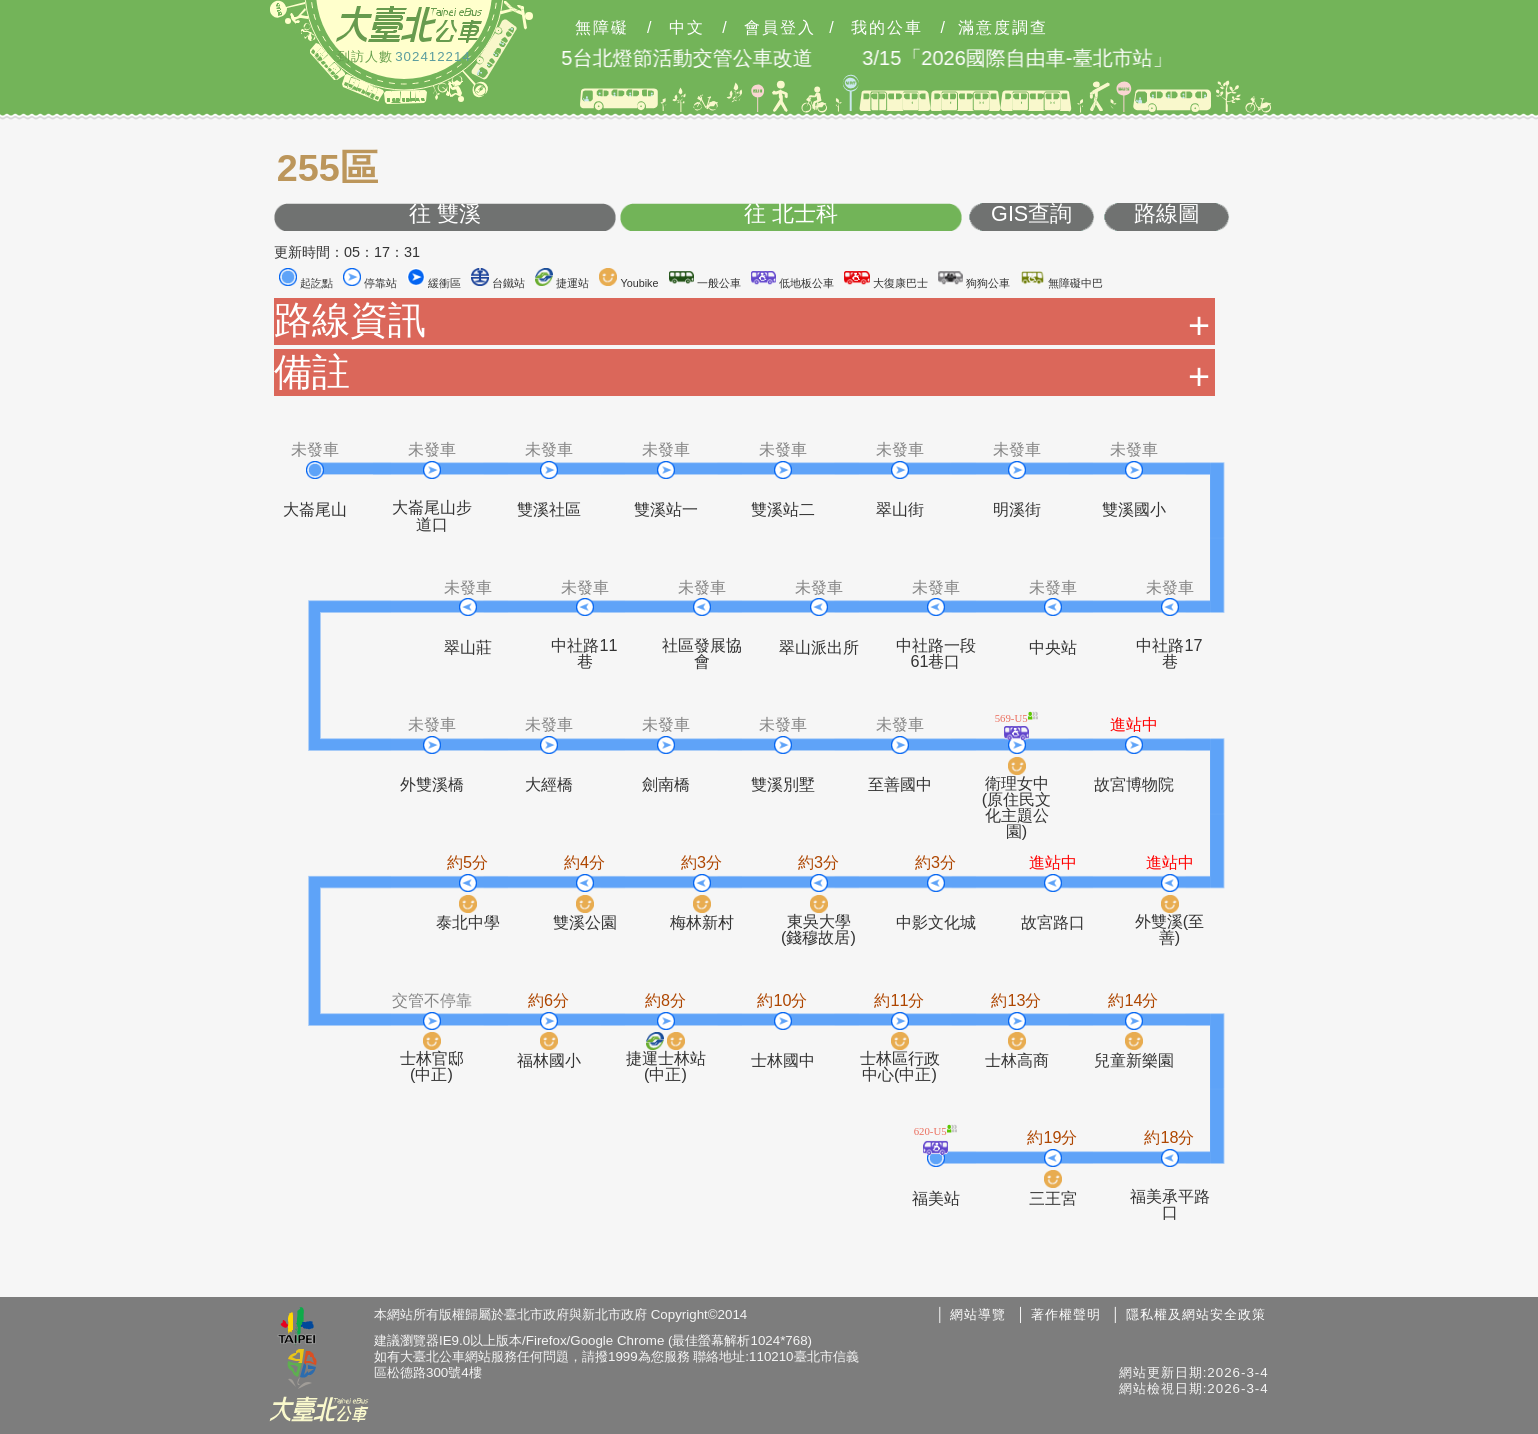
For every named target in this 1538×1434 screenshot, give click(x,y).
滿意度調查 (1003, 28)
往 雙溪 (445, 214)
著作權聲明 (1066, 1314)
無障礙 (602, 28)
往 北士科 (791, 214)
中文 (687, 28)
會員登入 (780, 28)
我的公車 (887, 28)
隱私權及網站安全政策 (1196, 1314)
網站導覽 (978, 1314)
